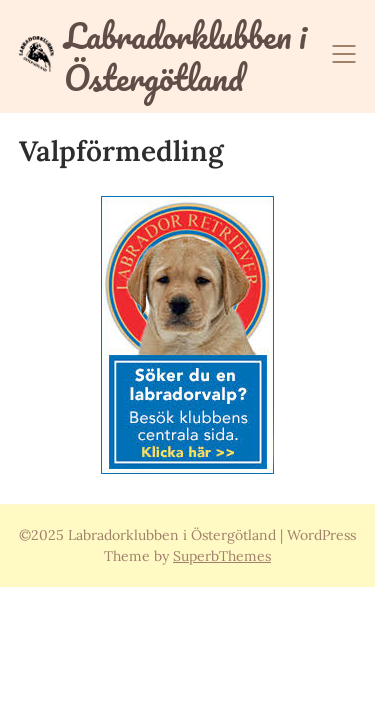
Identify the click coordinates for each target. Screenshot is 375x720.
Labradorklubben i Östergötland (185, 56)
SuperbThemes (222, 556)
